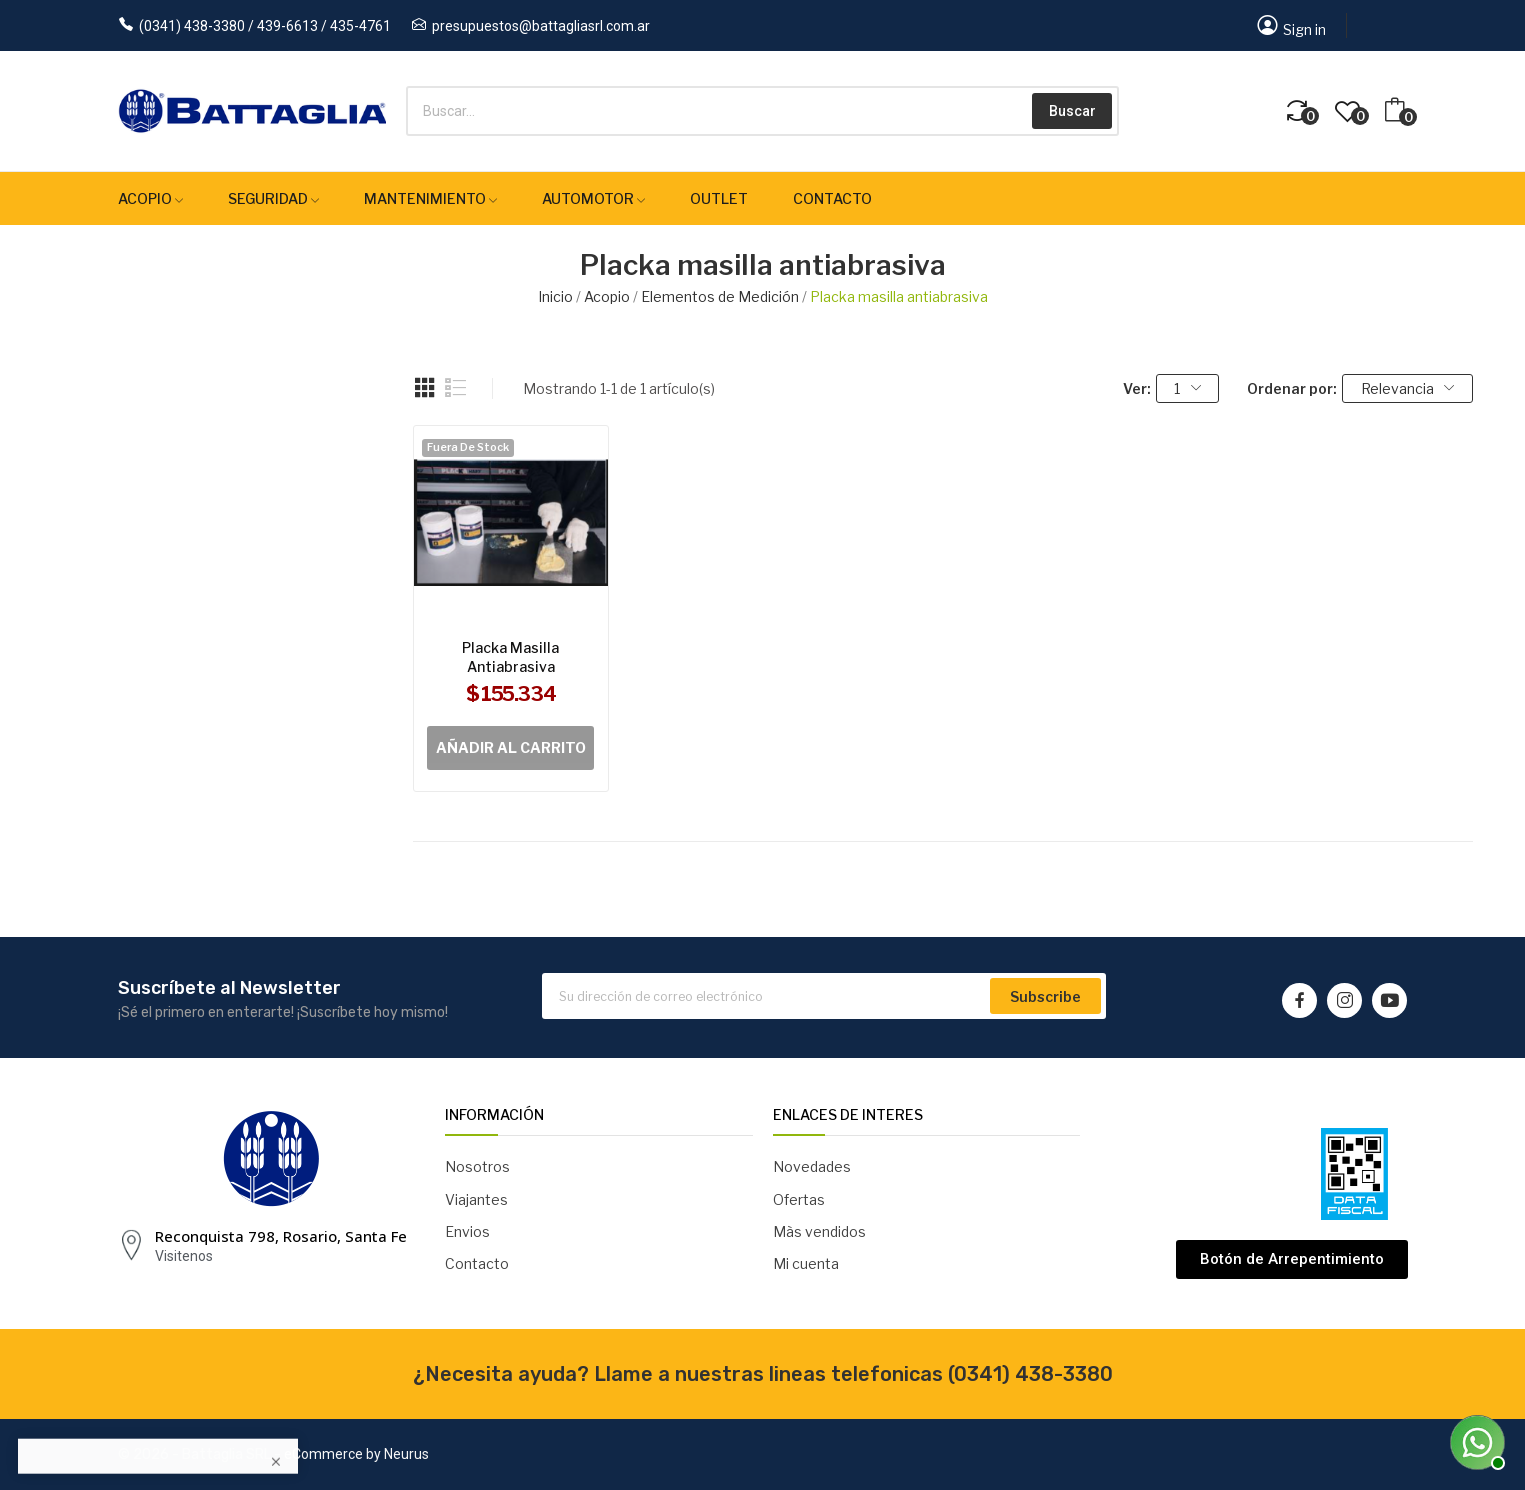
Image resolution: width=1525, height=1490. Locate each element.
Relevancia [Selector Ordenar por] (1408, 388)
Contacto (477, 1263)
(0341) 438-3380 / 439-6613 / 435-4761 (265, 26)
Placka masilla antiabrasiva (510, 657)
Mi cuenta (806, 1263)
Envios (467, 1231)
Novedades (812, 1166)
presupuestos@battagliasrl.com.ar (541, 26)
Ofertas (799, 1199)
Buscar (1072, 111)
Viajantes (476, 1199)
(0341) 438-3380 (1030, 1374)
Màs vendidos (819, 1231)
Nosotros (477, 1166)
